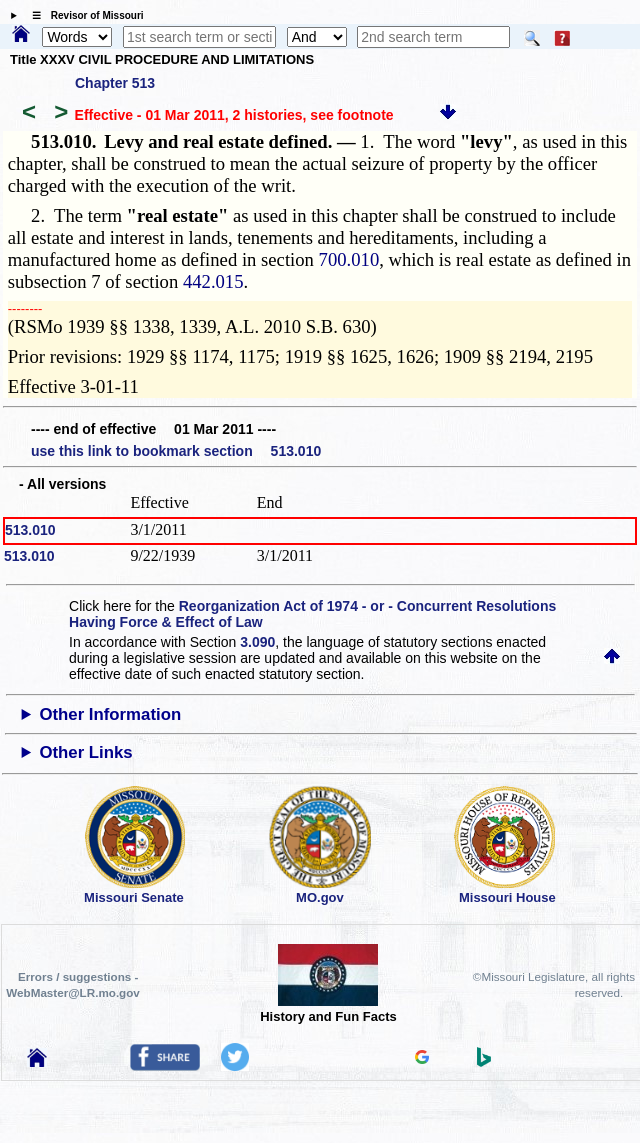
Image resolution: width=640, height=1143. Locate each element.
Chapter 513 (115, 83)
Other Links (85, 752)
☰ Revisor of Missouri (83, 15)
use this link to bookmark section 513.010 (176, 451)
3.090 (257, 642)
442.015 (213, 281)
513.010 (30, 530)
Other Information (110, 714)
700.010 (349, 259)
